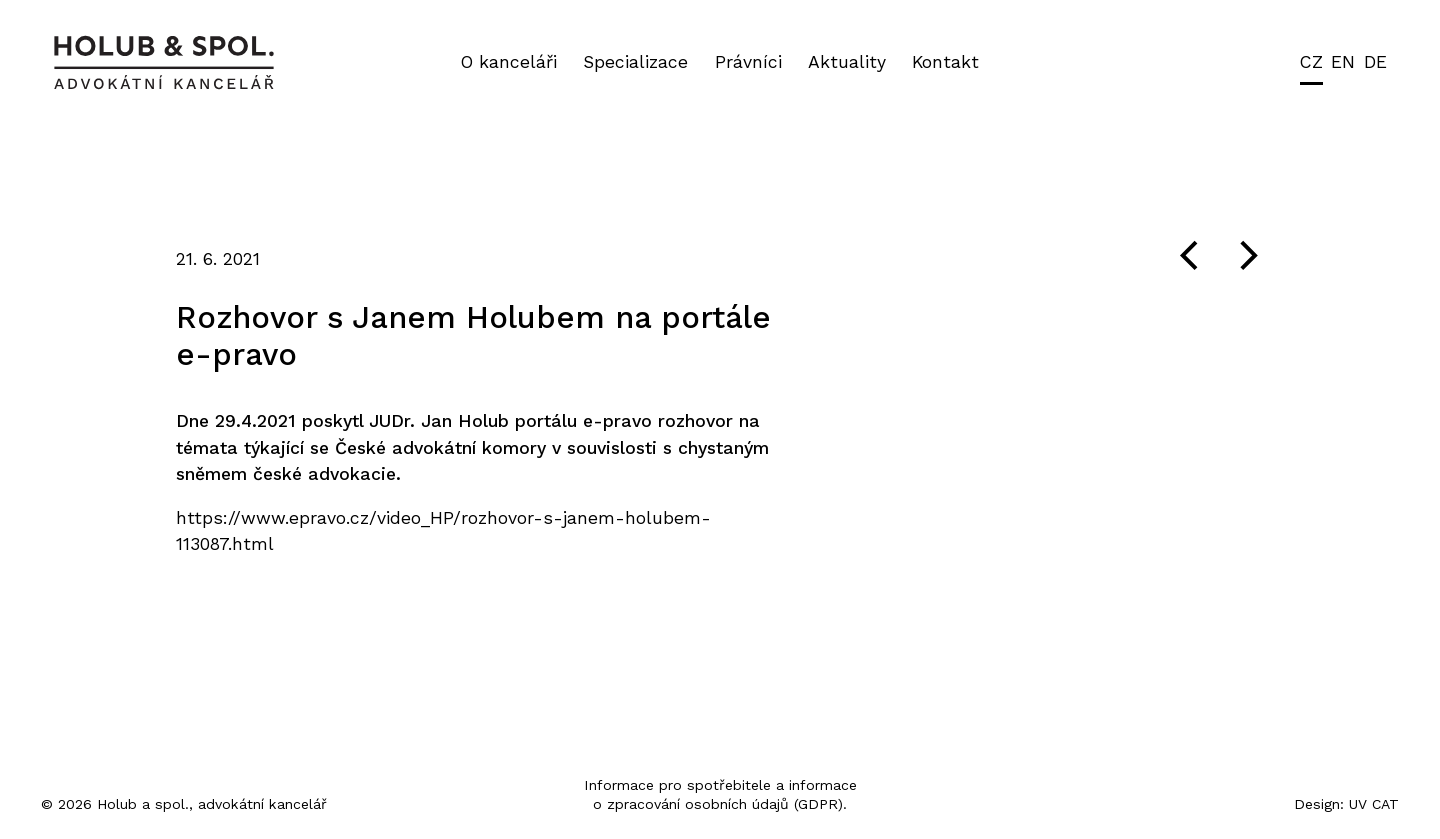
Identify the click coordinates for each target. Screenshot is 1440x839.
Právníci (748, 62)
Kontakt (945, 62)
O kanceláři (509, 62)
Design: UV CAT (1346, 804)
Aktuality (847, 62)
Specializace (635, 62)
